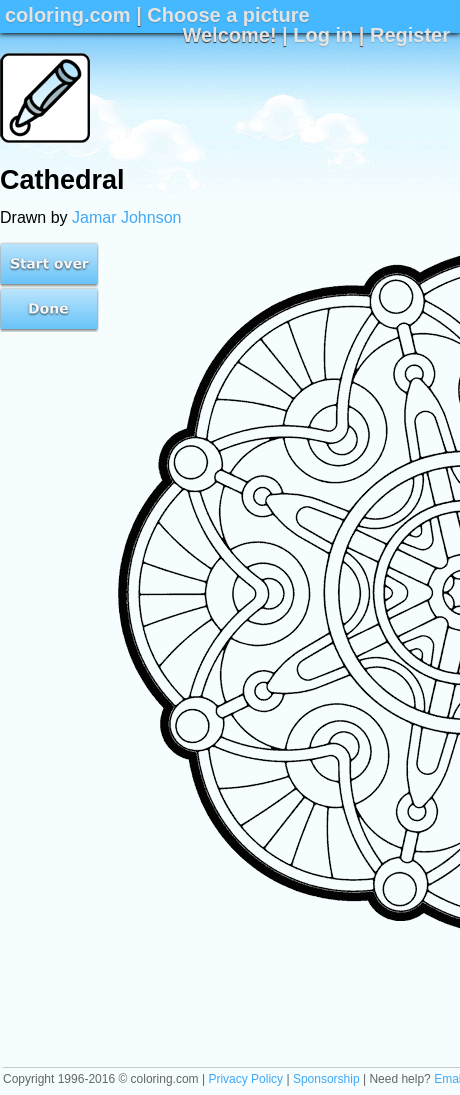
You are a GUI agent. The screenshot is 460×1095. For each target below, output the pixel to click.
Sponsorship (326, 1079)
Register (410, 35)
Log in (323, 35)
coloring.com (68, 15)
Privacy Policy (245, 1079)
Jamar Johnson (126, 217)
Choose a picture (228, 15)
